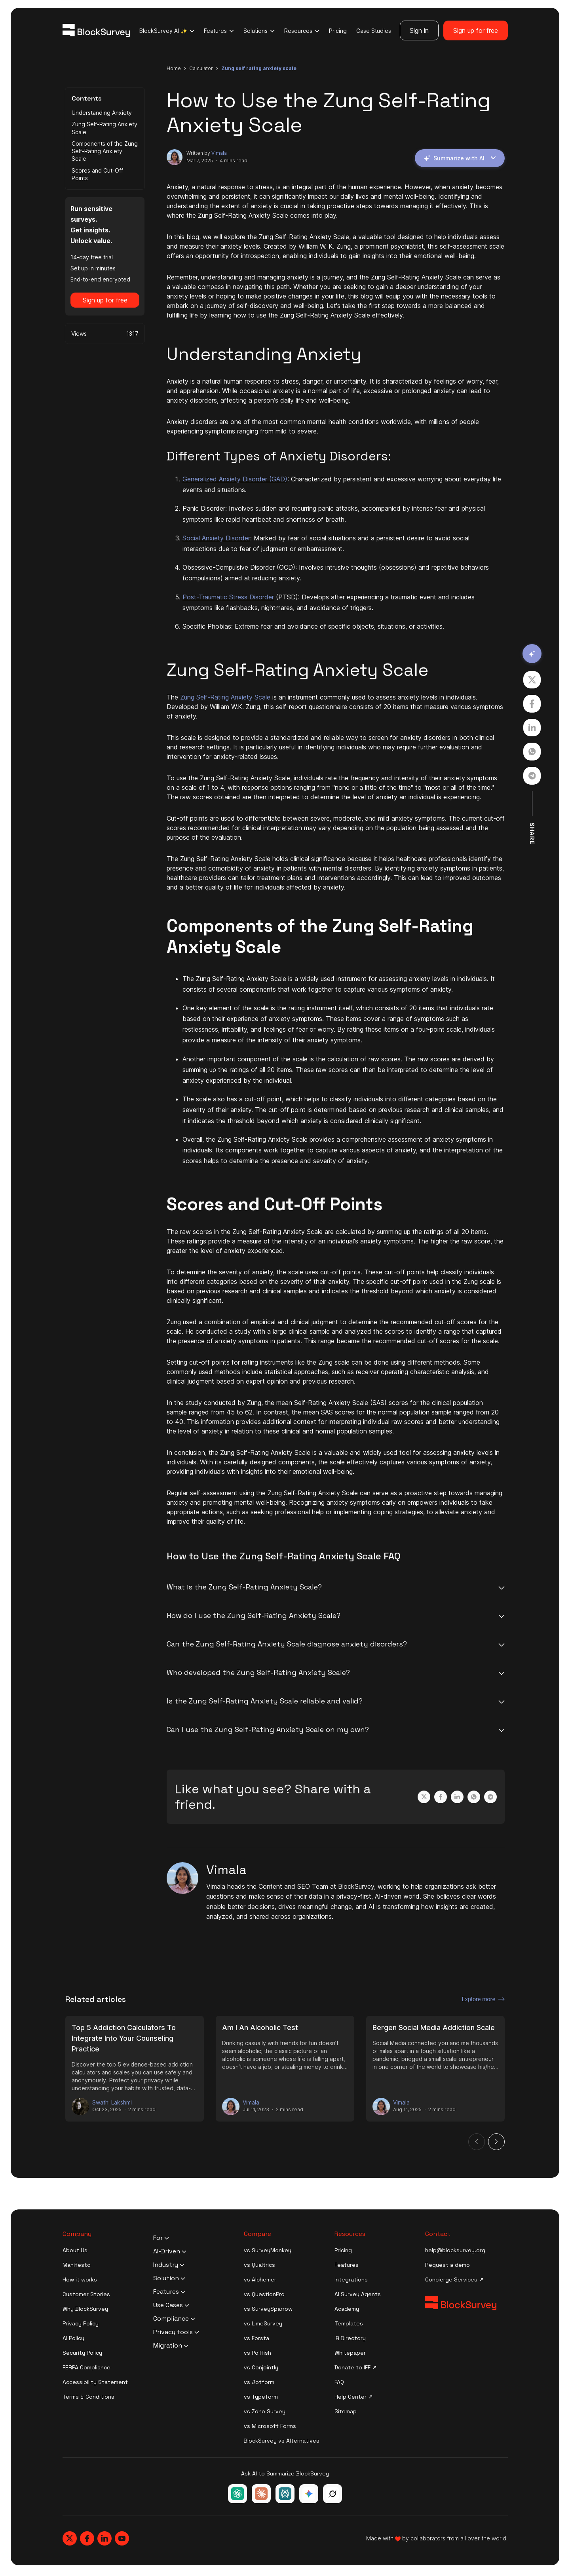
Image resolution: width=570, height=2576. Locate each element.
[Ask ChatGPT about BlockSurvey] (237, 2493)
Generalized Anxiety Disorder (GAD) (234, 479)
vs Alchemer (260, 2279)
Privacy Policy (81, 2323)
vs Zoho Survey (264, 2411)
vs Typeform (261, 2396)
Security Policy (82, 2352)
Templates (348, 2323)
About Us (75, 2250)
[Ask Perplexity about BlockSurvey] (285, 2493)
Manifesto (77, 2264)
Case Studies (373, 30)
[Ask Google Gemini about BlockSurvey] (308, 2493)
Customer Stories (86, 2294)
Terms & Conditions (88, 2396)
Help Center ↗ (353, 2396)
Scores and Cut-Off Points (97, 174)
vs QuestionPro (264, 2294)
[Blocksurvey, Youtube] (122, 2538)
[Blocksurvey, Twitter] (70, 2538)
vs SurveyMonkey (267, 2250)
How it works (80, 2279)
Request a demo (447, 2264)
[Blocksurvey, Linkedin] (104, 2538)
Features (219, 31)
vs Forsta (256, 2338)
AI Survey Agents (357, 2294)
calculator (201, 68)
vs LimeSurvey (263, 2323)
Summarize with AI (459, 158)
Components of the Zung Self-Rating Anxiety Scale (105, 151)
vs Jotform (259, 2382)
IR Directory (350, 2338)
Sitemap (345, 2411)
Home (174, 68)
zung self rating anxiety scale (258, 68)
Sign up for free (475, 30)
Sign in (419, 30)
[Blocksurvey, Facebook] (87, 2538)
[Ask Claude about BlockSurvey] (261, 2493)
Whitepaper (350, 2352)
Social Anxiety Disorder (216, 538)
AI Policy (73, 2338)
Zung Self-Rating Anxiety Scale (104, 128)
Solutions (259, 31)
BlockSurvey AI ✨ (166, 31)
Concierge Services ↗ (454, 2279)
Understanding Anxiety (102, 112)
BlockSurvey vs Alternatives (281, 2440)
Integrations (351, 2279)
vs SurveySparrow (268, 2308)
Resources (301, 31)
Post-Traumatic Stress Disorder (228, 597)
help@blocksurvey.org (455, 2250)
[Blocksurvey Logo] (96, 30)
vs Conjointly (261, 2367)
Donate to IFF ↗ (355, 2367)
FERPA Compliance (86, 2367)
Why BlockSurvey (85, 2308)
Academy (346, 2308)
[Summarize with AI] (532, 653)
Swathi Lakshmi (112, 2102)
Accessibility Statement (95, 2382)
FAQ (339, 2382)
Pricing (338, 30)
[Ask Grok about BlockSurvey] (332, 2493)
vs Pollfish (257, 2352)
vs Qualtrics (259, 2264)
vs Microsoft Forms (270, 2426)
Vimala (219, 153)
